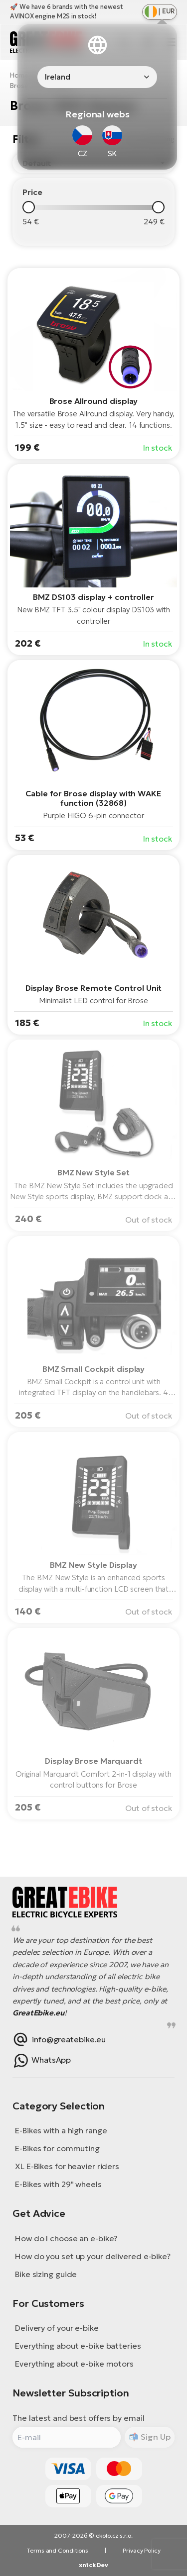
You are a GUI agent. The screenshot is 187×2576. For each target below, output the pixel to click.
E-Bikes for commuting (57, 2148)
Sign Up (154, 2437)
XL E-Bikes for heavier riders (67, 2166)
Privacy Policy (142, 2550)
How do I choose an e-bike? (66, 2238)
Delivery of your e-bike (57, 2328)
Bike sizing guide (46, 2274)
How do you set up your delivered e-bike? (93, 2256)
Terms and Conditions (57, 2550)
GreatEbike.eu (38, 2012)
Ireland (57, 77)
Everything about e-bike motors (74, 2364)
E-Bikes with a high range (61, 2130)
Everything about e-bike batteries (78, 2346)
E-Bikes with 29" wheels (58, 2184)
